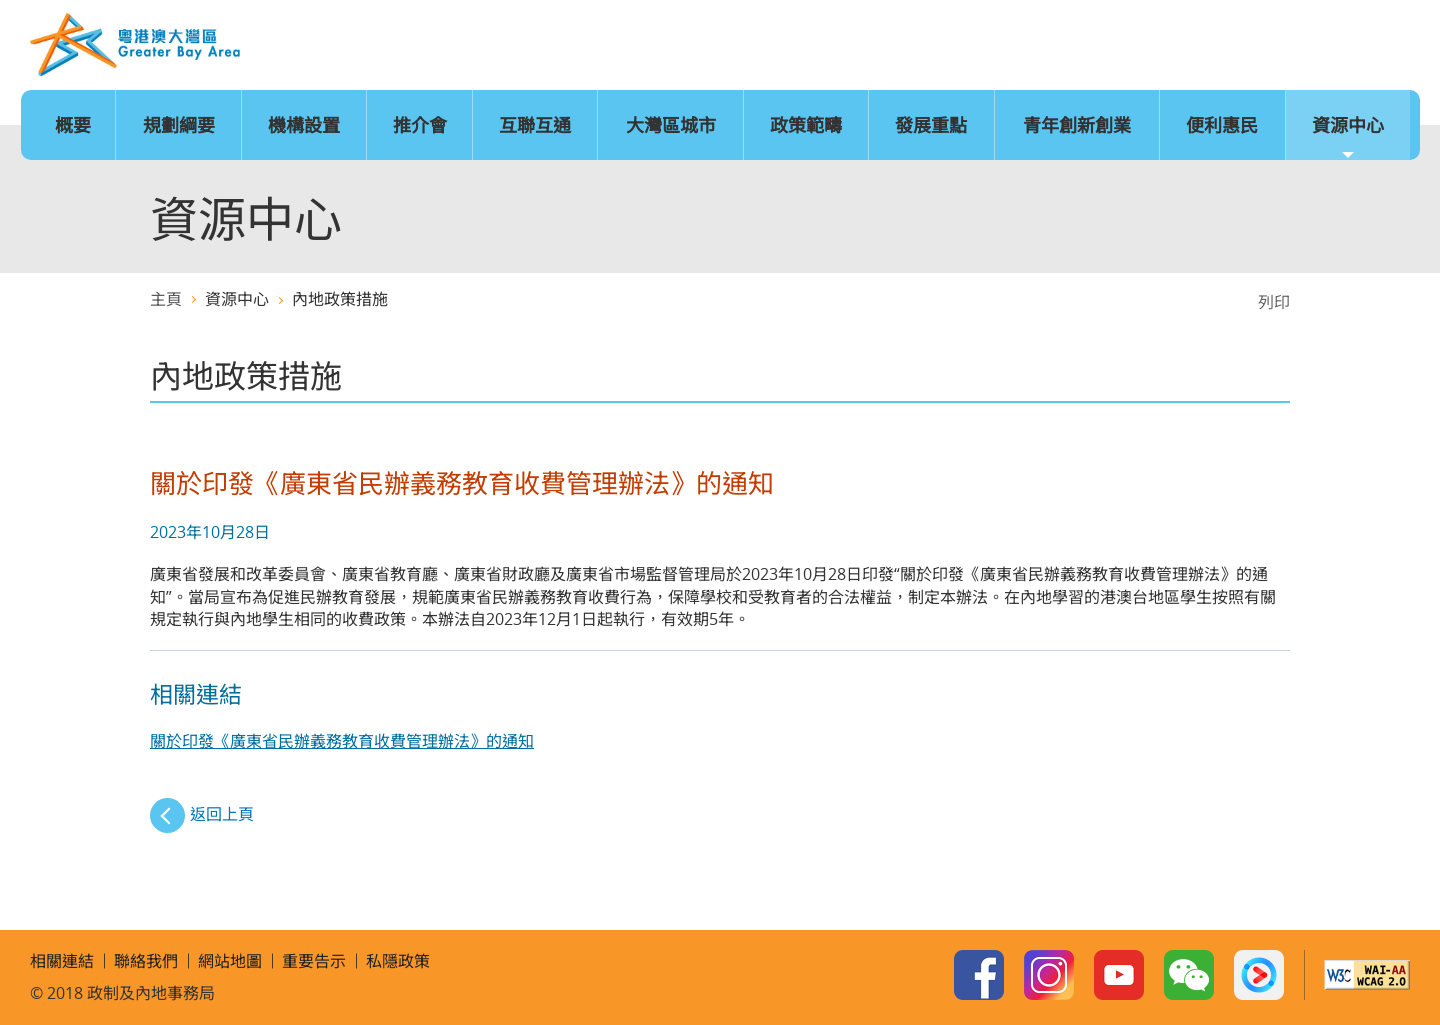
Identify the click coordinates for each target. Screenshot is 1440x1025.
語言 (1143, 46)
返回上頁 (222, 814)
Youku (1259, 975)
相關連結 (62, 961)
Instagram (1049, 975)
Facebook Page (979, 975)
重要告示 (314, 961)
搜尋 (1387, 46)
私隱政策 (398, 961)
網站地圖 (1265, 46)
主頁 (1082, 46)
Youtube (1119, 975)
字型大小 (1204, 46)
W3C (1367, 975)
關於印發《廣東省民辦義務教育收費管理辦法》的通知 (342, 741)
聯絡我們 (1326, 46)
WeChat (1189, 975)
